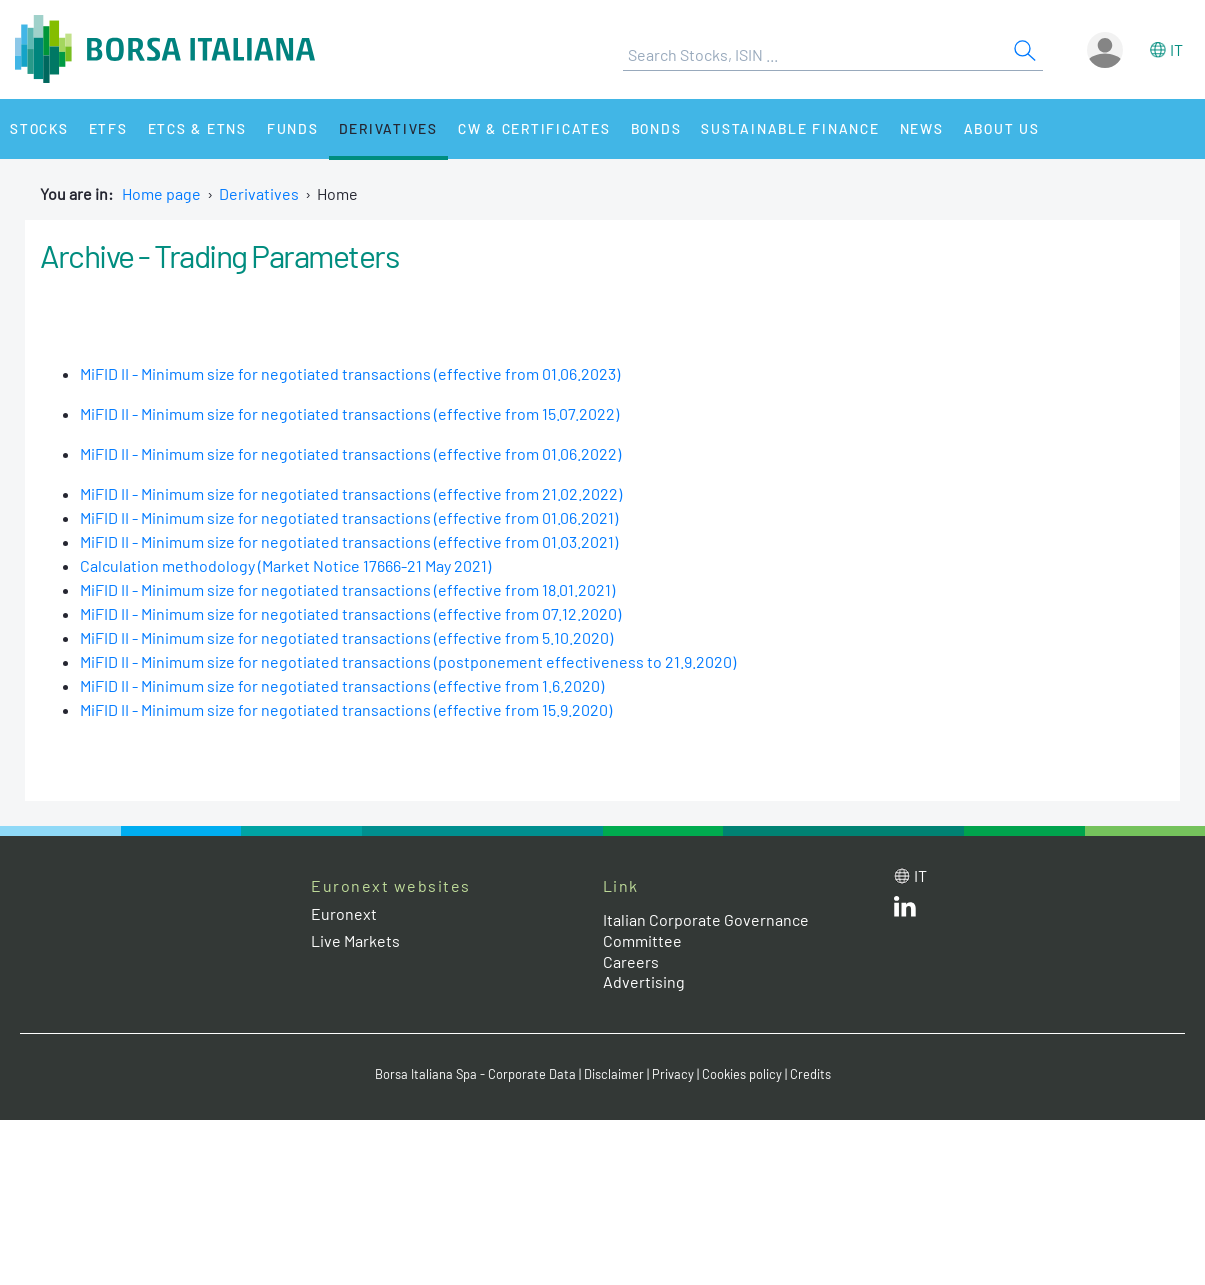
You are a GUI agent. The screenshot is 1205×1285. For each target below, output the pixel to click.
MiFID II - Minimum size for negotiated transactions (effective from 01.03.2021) (349, 541)
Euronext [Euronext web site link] (344, 913)
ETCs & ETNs (197, 128)
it (1176, 49)
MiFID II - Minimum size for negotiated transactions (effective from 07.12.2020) (350, 613)
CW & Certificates (534, 128)
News (922, 128)
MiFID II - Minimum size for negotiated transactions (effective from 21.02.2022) (351, 493)
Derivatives (388, 128)
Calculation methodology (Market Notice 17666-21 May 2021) (285, 565)
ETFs (108, 128)
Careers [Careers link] (631, 961)
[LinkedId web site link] (905, 910)
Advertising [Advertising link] (644, 981)
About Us (1002, 128)
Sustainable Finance (790, 128)
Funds (293, 128)
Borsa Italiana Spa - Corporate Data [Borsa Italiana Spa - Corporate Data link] (475, 1074)
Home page (161, 193)
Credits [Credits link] (810, 1074)
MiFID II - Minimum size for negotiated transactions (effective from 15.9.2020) (346, 709)
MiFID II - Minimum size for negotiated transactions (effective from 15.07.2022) (349, 413)
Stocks (39, 128)
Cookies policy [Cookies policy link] (742, 1074)
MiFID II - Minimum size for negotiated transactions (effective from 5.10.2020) (346, 637)
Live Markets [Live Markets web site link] (355, 940)
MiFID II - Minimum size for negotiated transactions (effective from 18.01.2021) (347, 589)
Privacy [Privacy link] (673, 1074)
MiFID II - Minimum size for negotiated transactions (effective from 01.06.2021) (349, 517)
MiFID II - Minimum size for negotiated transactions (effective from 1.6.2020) (342, 685)
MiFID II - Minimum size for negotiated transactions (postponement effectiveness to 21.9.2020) (408, 661)
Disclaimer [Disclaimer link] (614, 1074)
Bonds (656, 128)
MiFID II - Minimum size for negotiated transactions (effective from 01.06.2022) (350, 453)
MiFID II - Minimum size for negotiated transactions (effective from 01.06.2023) (350, 373)
